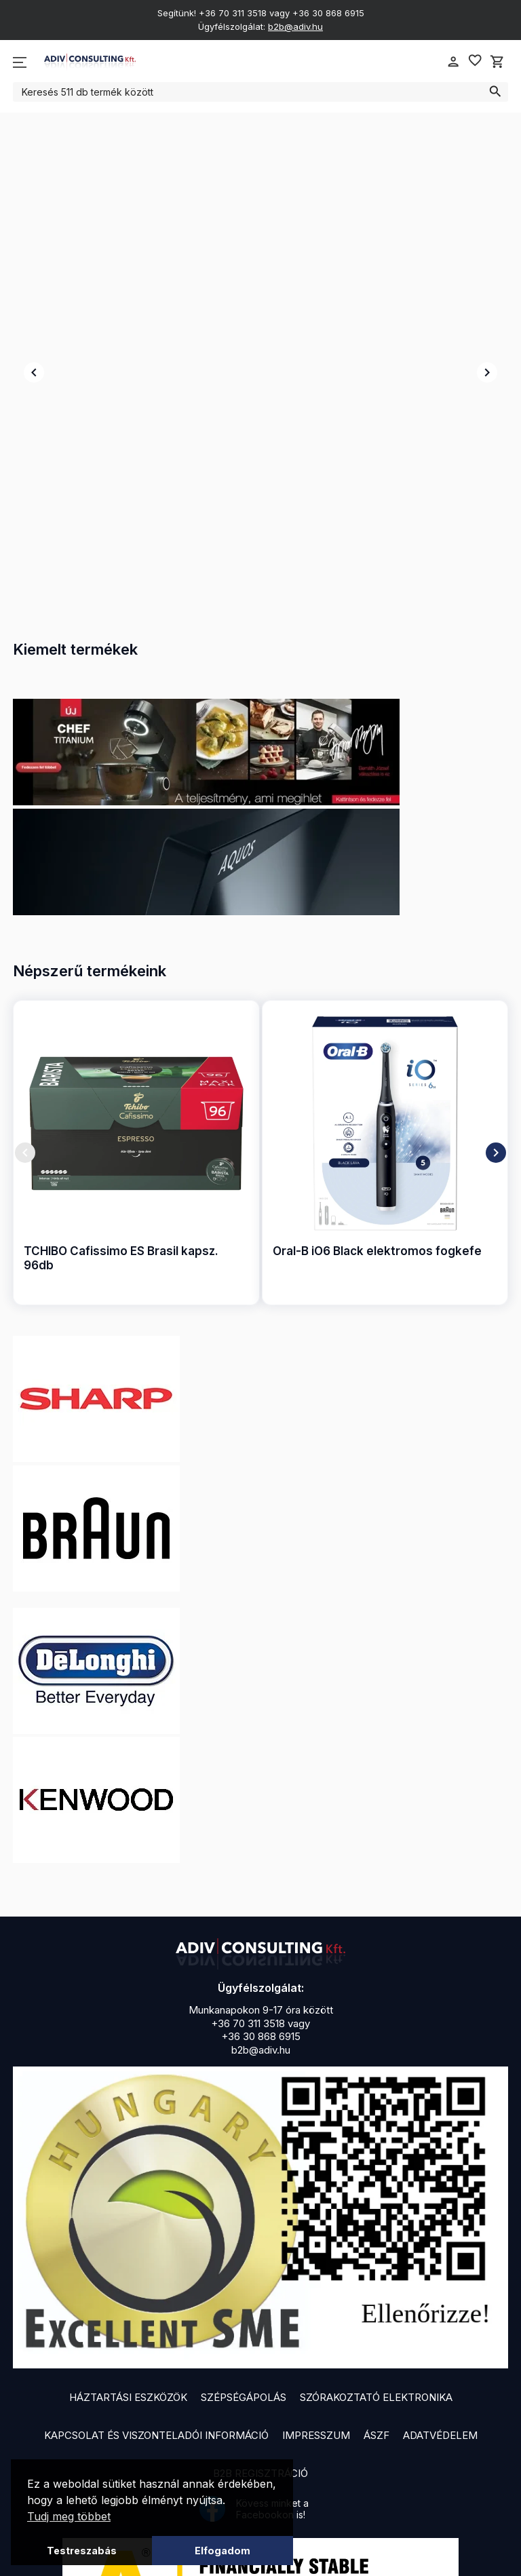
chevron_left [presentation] (34, 300)
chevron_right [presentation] (487, 300)
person (453, 61)
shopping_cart (497, 61)
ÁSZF (376, 2289)
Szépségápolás (243, 2251)
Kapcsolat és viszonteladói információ (156, 2289)
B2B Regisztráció (260, 2326)
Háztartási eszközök (128, 2251)
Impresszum (316, 2289)
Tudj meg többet (69, 2516)
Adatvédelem (440, 2289)
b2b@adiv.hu (295, 26)
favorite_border (474, 60)
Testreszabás (82, 2550)
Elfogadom (222, 2550)
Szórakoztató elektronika (376, 2251)
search (495, 91)
